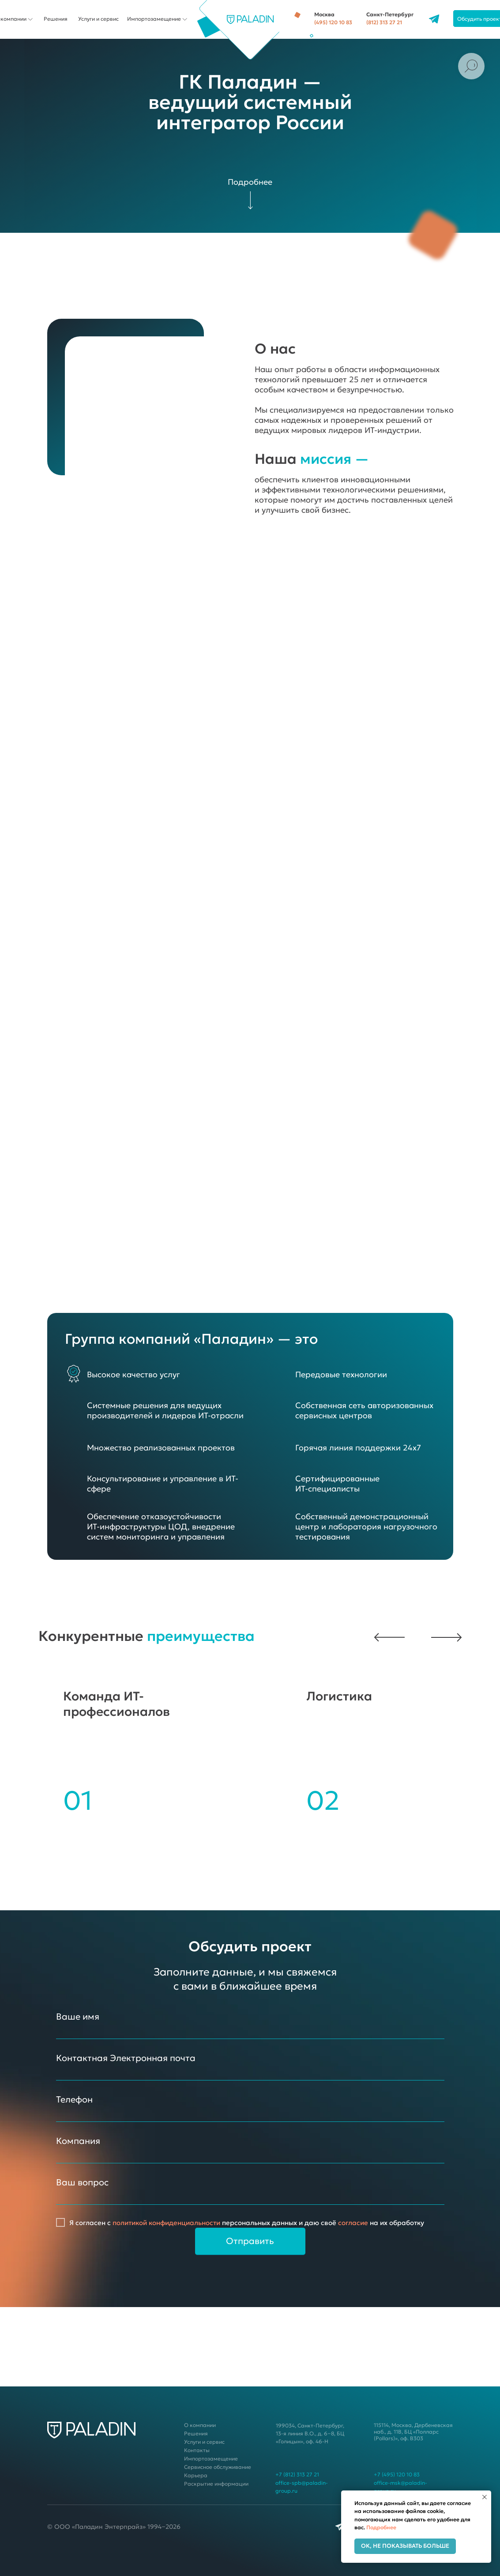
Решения (49, 18)
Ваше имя (71, 2016)
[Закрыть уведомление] (484, 2497)
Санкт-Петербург (383, 14)
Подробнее (381, 2527)
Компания (72, 2141)
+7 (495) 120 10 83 (391, 2474)
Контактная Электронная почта (119, 2058)
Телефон (68, 2099)
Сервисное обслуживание (211, 2467)
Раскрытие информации (210, 2483)
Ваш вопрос (76, 2182)
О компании (194, 2425)
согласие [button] (347, 2222)
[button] (440, 1637)
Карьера (189, 2475)
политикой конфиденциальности (160, 2222)
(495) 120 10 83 (327, 22)
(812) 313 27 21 (378, 22)
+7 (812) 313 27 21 (291, 2474)
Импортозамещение (148, 18)
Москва (318, 14)
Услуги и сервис (92, 18)
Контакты (190, 2450)
